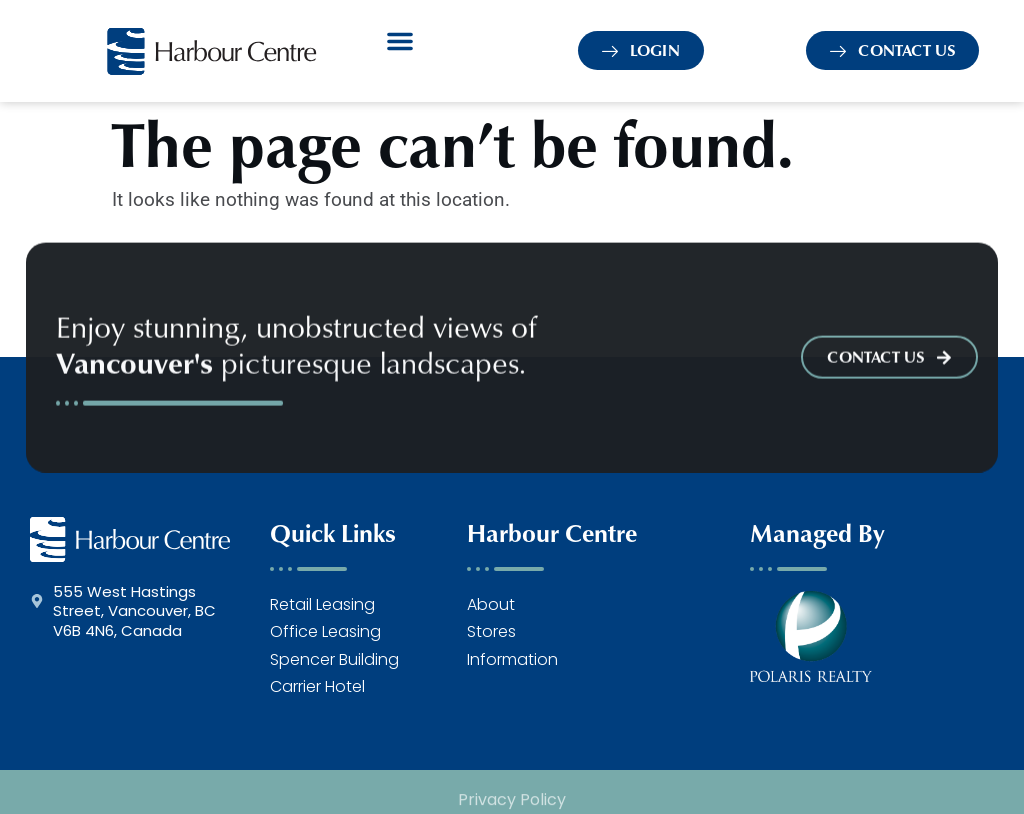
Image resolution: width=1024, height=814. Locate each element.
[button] (400, 41)
